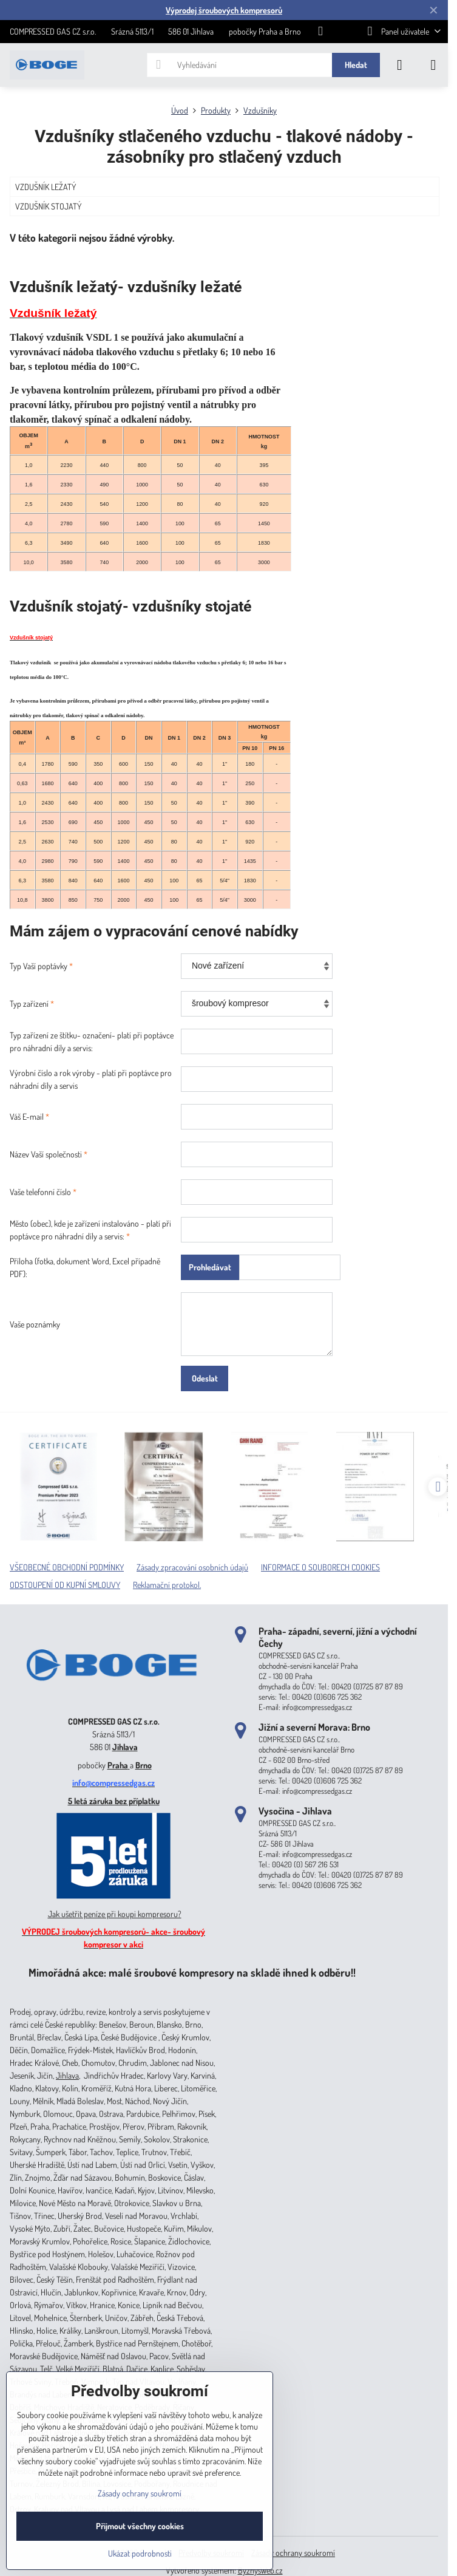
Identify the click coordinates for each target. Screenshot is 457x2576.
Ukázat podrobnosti (140, 2553)
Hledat (356, 65)
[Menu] (433, 65)
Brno (143, 1765)
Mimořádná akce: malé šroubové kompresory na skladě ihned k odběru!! (192, 1972)
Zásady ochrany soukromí (293, 2552)
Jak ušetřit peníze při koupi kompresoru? (114, 1914)
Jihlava (125, 1747)
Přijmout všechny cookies (140, 2526)
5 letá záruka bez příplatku (114, 1801)
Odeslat (205, 1378)
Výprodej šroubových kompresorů (224, 10)
